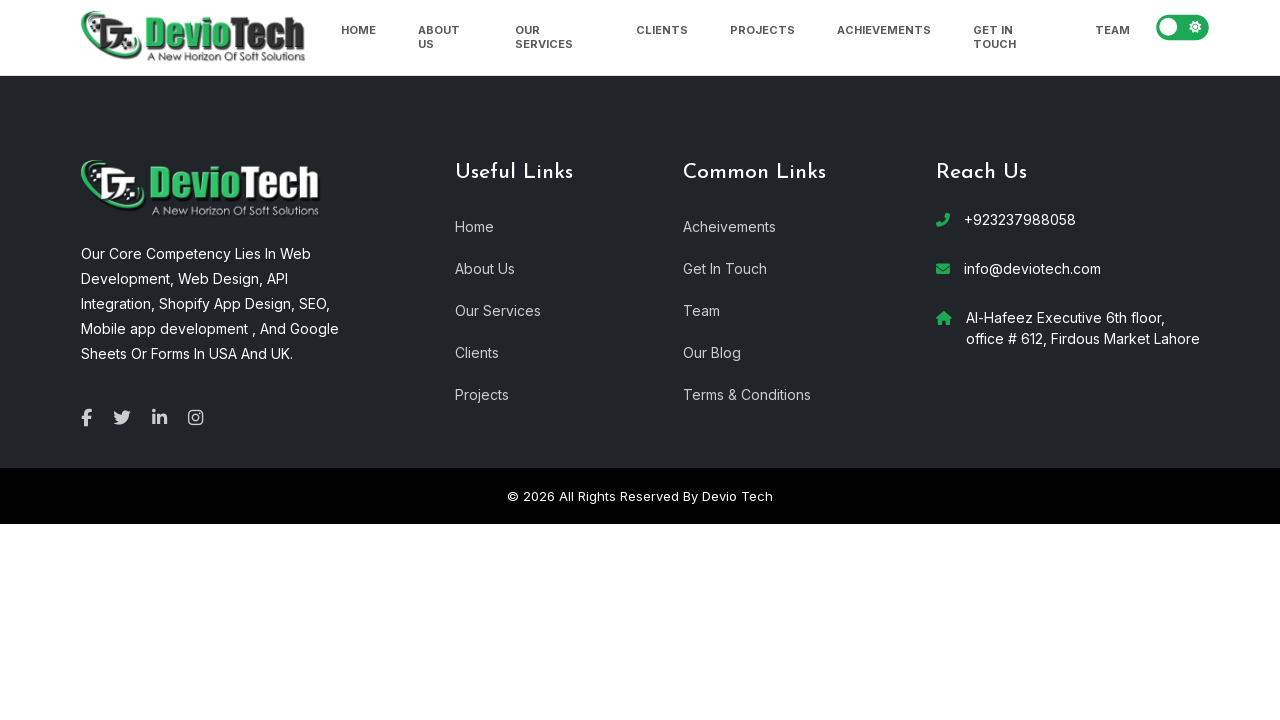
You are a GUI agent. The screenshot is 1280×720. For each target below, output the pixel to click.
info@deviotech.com (1032, 268)
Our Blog (712, 351)
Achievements (884, 30)
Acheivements (729, 225)
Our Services (544, 37)
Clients (662, 30)
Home (358, 30)
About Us (439, 37)
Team (1112, 30)
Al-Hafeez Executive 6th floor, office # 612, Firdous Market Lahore (1083, 328)
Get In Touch (994, 37)
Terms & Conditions (747, 393)
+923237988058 (1020, 219)
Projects (762, 30)
